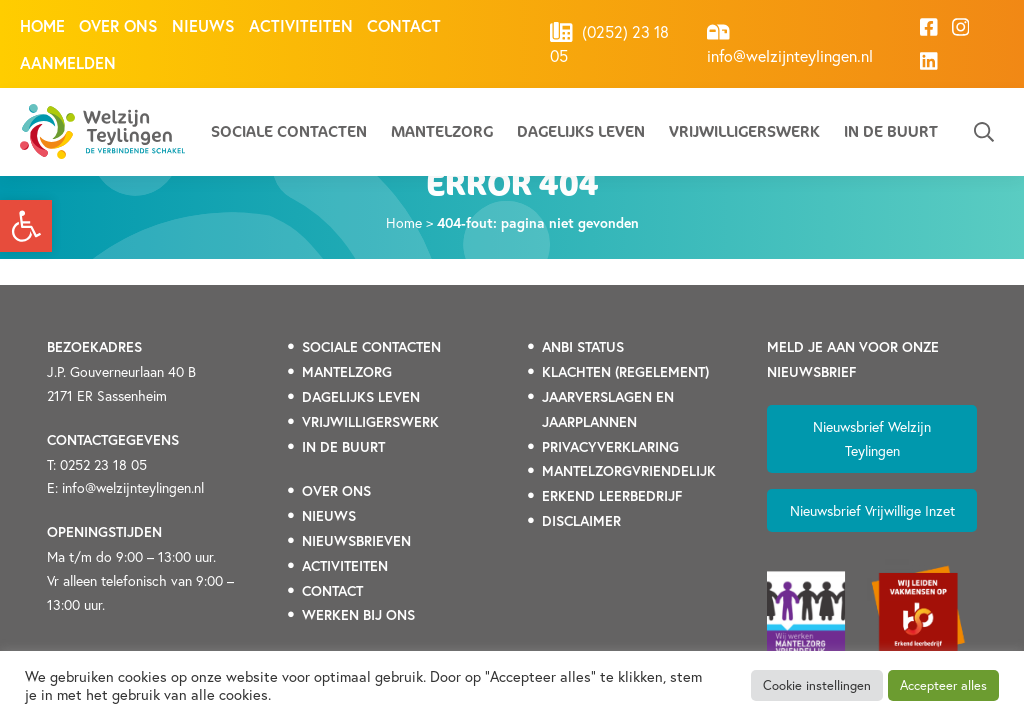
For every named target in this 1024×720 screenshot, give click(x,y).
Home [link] (42, 25)
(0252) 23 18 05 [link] (609, 43)
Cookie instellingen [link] (817, 685)
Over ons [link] (118, 25)
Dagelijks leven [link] (581, 131)
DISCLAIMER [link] (581, 521)
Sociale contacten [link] (289, 131)
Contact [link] (404, 25)
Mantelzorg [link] (442, 131)
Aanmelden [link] (68, 62)
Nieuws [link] (203, 25)
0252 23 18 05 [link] (103, 464)
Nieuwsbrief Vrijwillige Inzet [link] (872, 510)
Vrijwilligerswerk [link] (744, 131)
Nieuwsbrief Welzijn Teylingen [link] (872, 438)
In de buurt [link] (891, 131)
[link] (26, 226)
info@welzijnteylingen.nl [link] (790, 44)
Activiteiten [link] (301, 25)
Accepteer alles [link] (943, 685)
